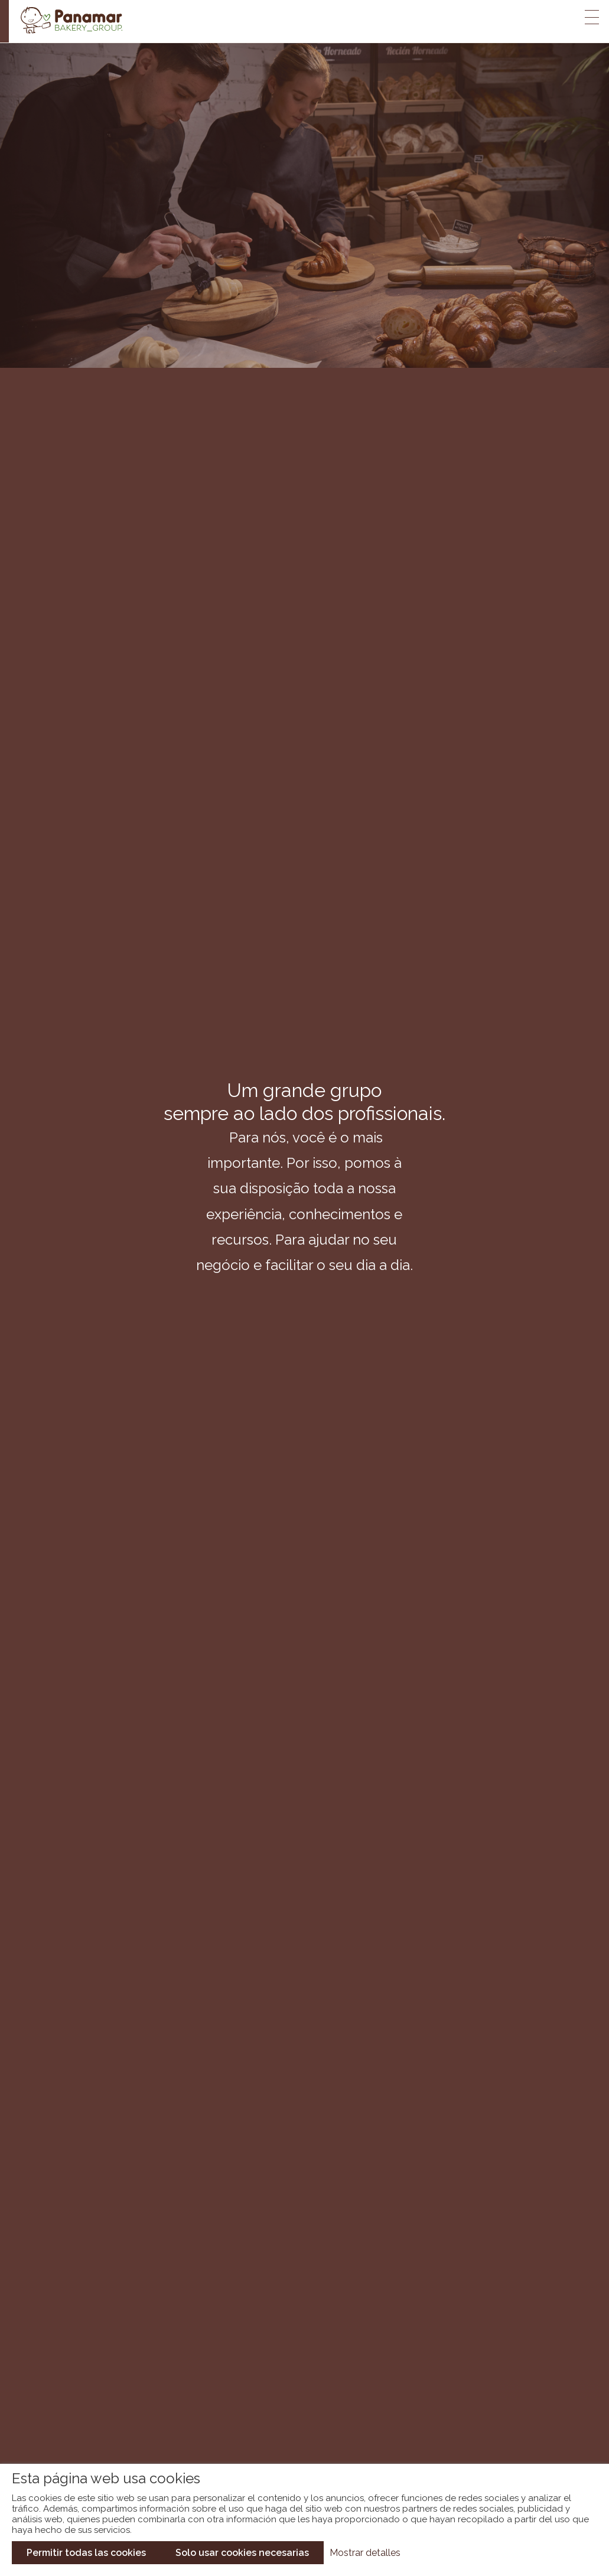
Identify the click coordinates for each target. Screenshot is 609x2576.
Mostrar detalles (365, 2552)
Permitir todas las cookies (86, 2552)
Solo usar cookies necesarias (242, 2552)
